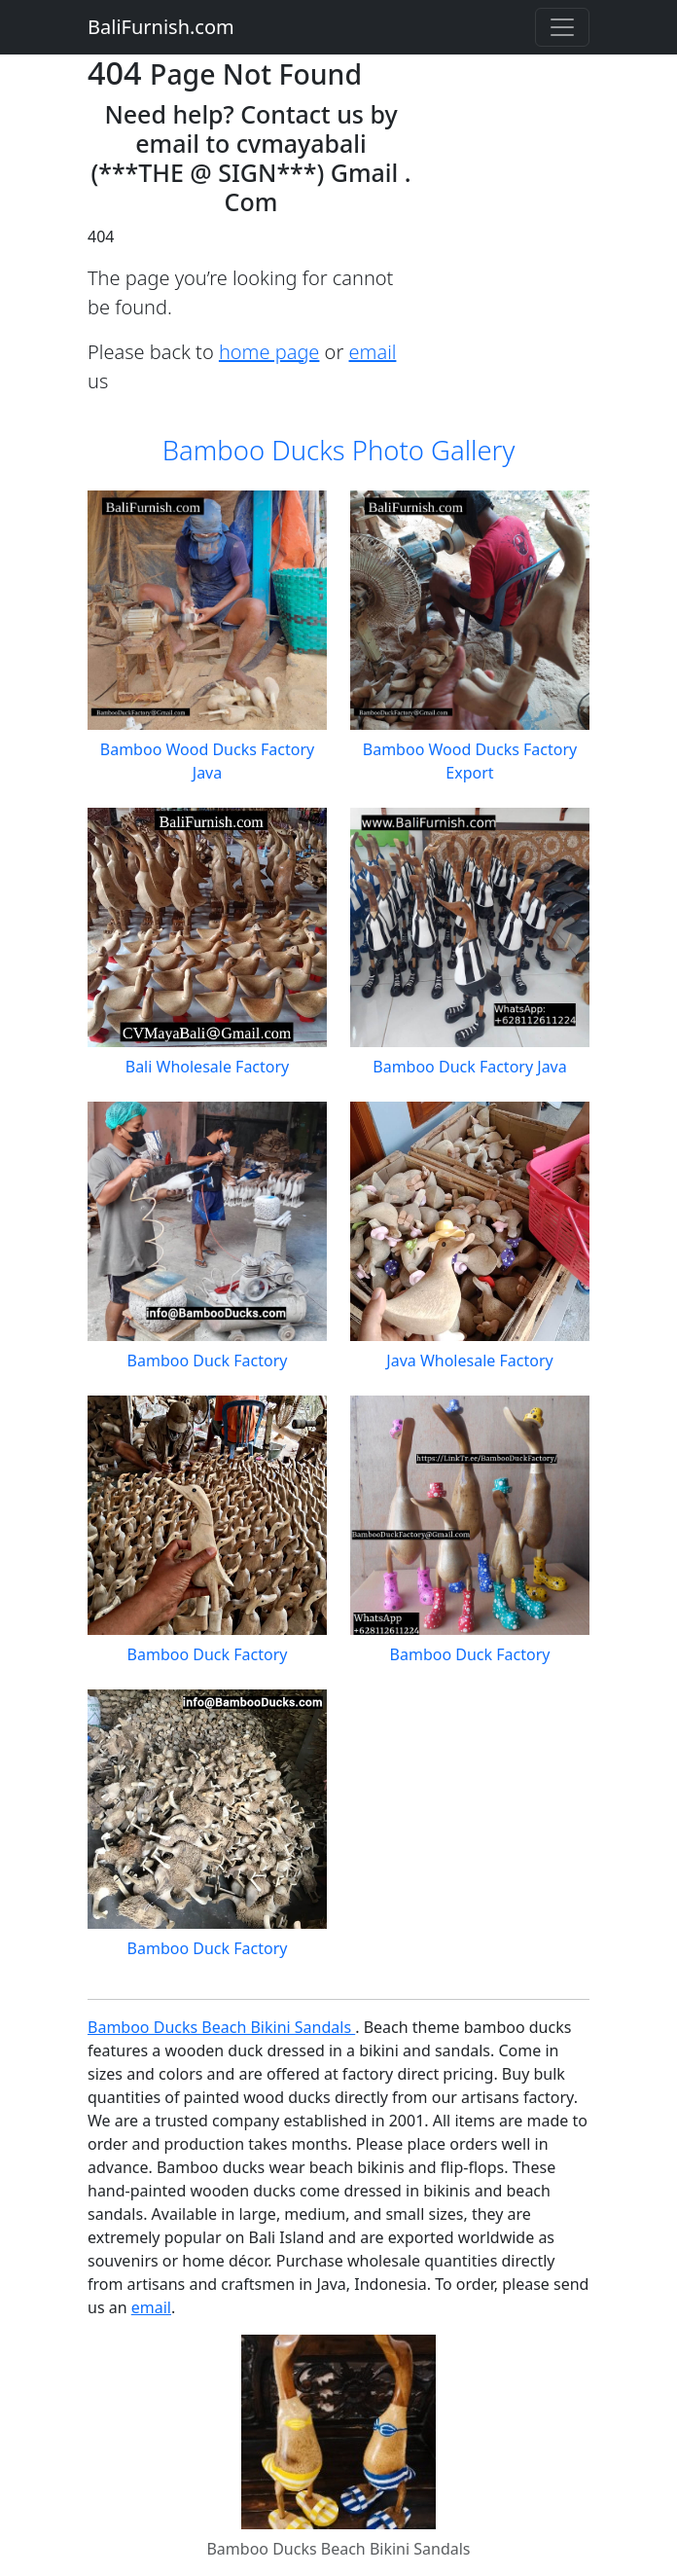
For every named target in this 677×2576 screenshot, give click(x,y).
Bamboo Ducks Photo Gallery (339, 450)
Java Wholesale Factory (469, 1360)
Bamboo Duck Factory (207, 1360)
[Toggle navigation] (562, 27)
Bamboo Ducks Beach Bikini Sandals (221, 2027)
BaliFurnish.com (161, 27)
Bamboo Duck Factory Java (469, 1066)
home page (269, 352)
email (373, 352)
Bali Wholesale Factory (207, 1066)
